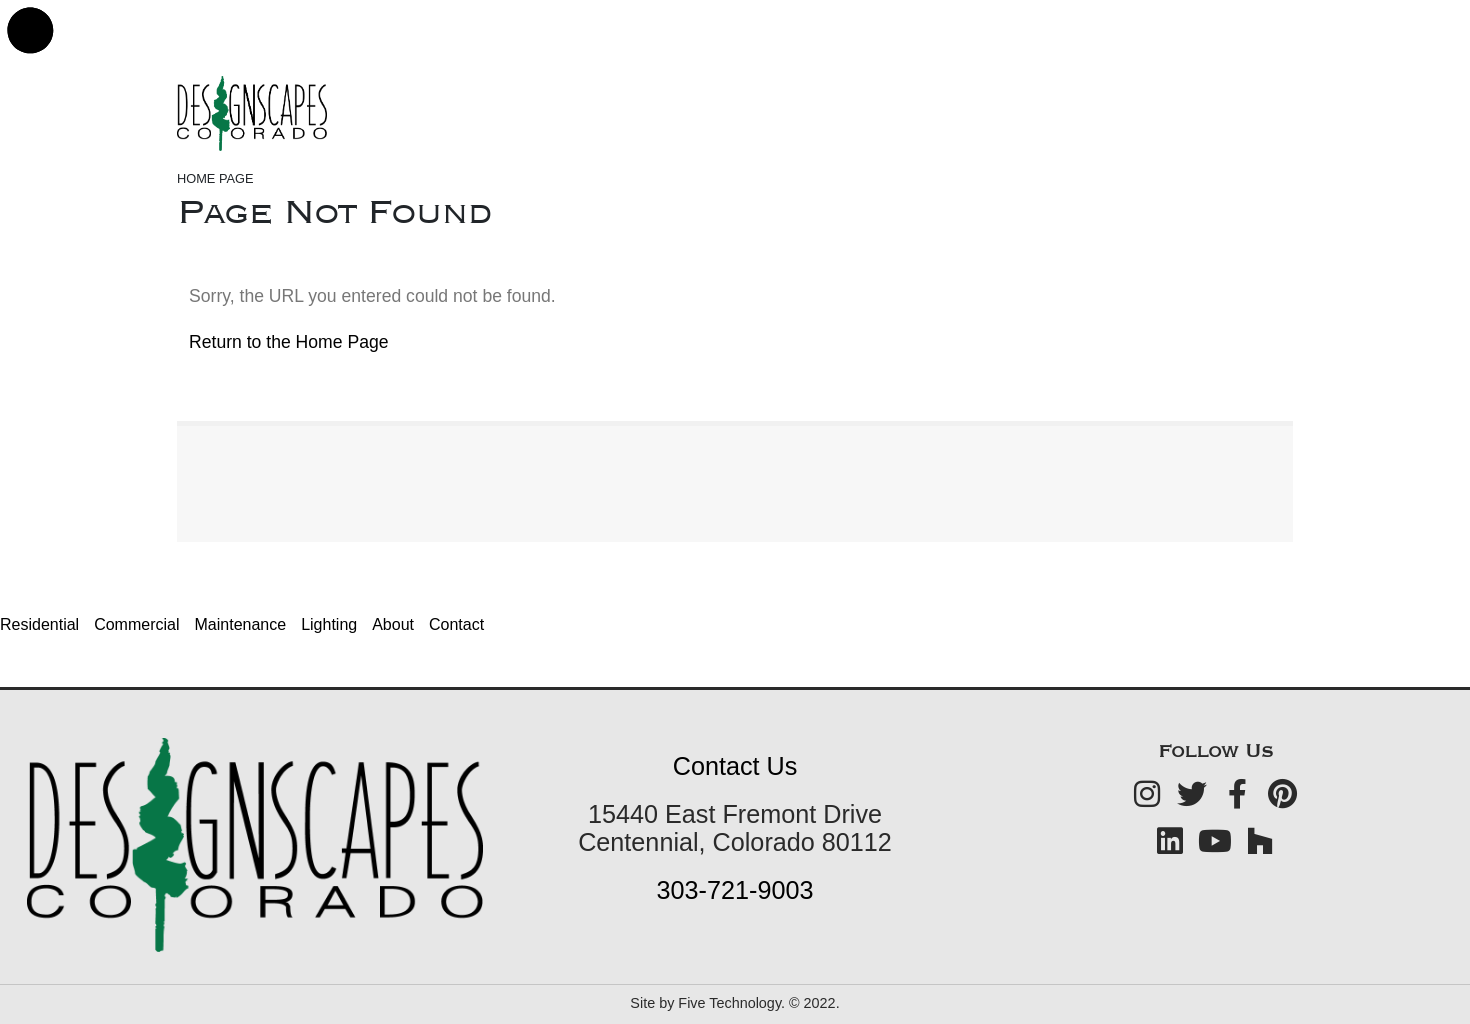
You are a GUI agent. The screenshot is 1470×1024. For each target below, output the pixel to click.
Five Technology (729, 1003)
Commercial (136, 624)
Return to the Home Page (289, 342)
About (393, 624)
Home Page (215, 178)
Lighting (329, 624)
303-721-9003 (735, 890)
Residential (39, 624)
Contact (456, 624)
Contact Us (735, 766)
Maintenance (241, 624)
